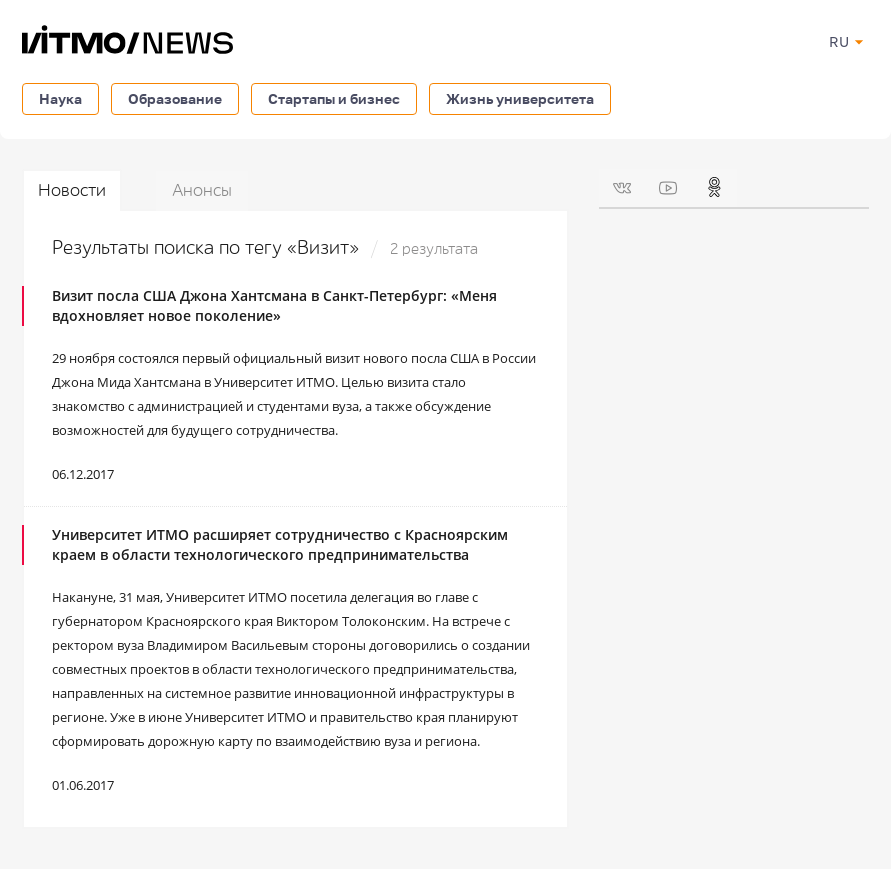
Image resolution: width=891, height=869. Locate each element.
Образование (175, 98)
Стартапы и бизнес (334, 98)
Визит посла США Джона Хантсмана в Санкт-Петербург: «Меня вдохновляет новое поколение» (274, 305)
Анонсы (202, 190)
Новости (72, 190)
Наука (60, 98)
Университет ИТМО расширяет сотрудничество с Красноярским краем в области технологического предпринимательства (280, 544)
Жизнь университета (520, 98)
